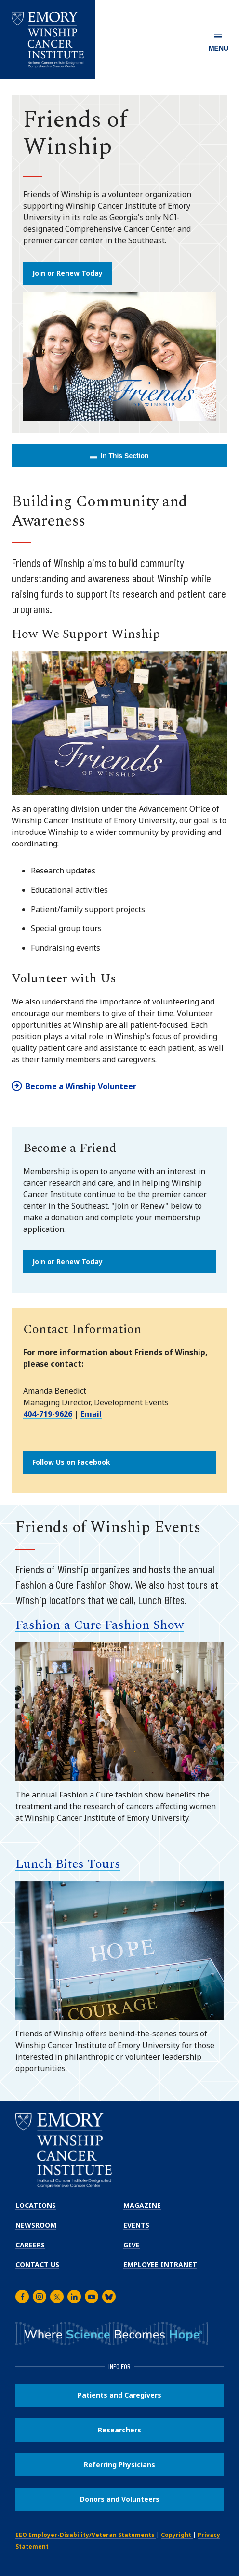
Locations (35, 2205)
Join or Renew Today (67, 272)
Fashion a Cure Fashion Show (99, 1625)
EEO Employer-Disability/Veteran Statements (85, 2535)
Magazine (142, 2205)
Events (136, 2225)
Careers (30, 2244)
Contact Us (37, 2264)
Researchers (119, 2429)
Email (91, 1414)
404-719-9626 (47, 1414)
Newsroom (35, 2225)
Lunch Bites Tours (67, 1864)
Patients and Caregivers (119, 2395)
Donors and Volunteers (119, 2499)
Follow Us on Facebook (71, 1461)
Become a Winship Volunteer (81, 1086)
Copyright (177, 2535)
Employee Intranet (160, 2264)
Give (131, 2244)
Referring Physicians (119, 2464)
